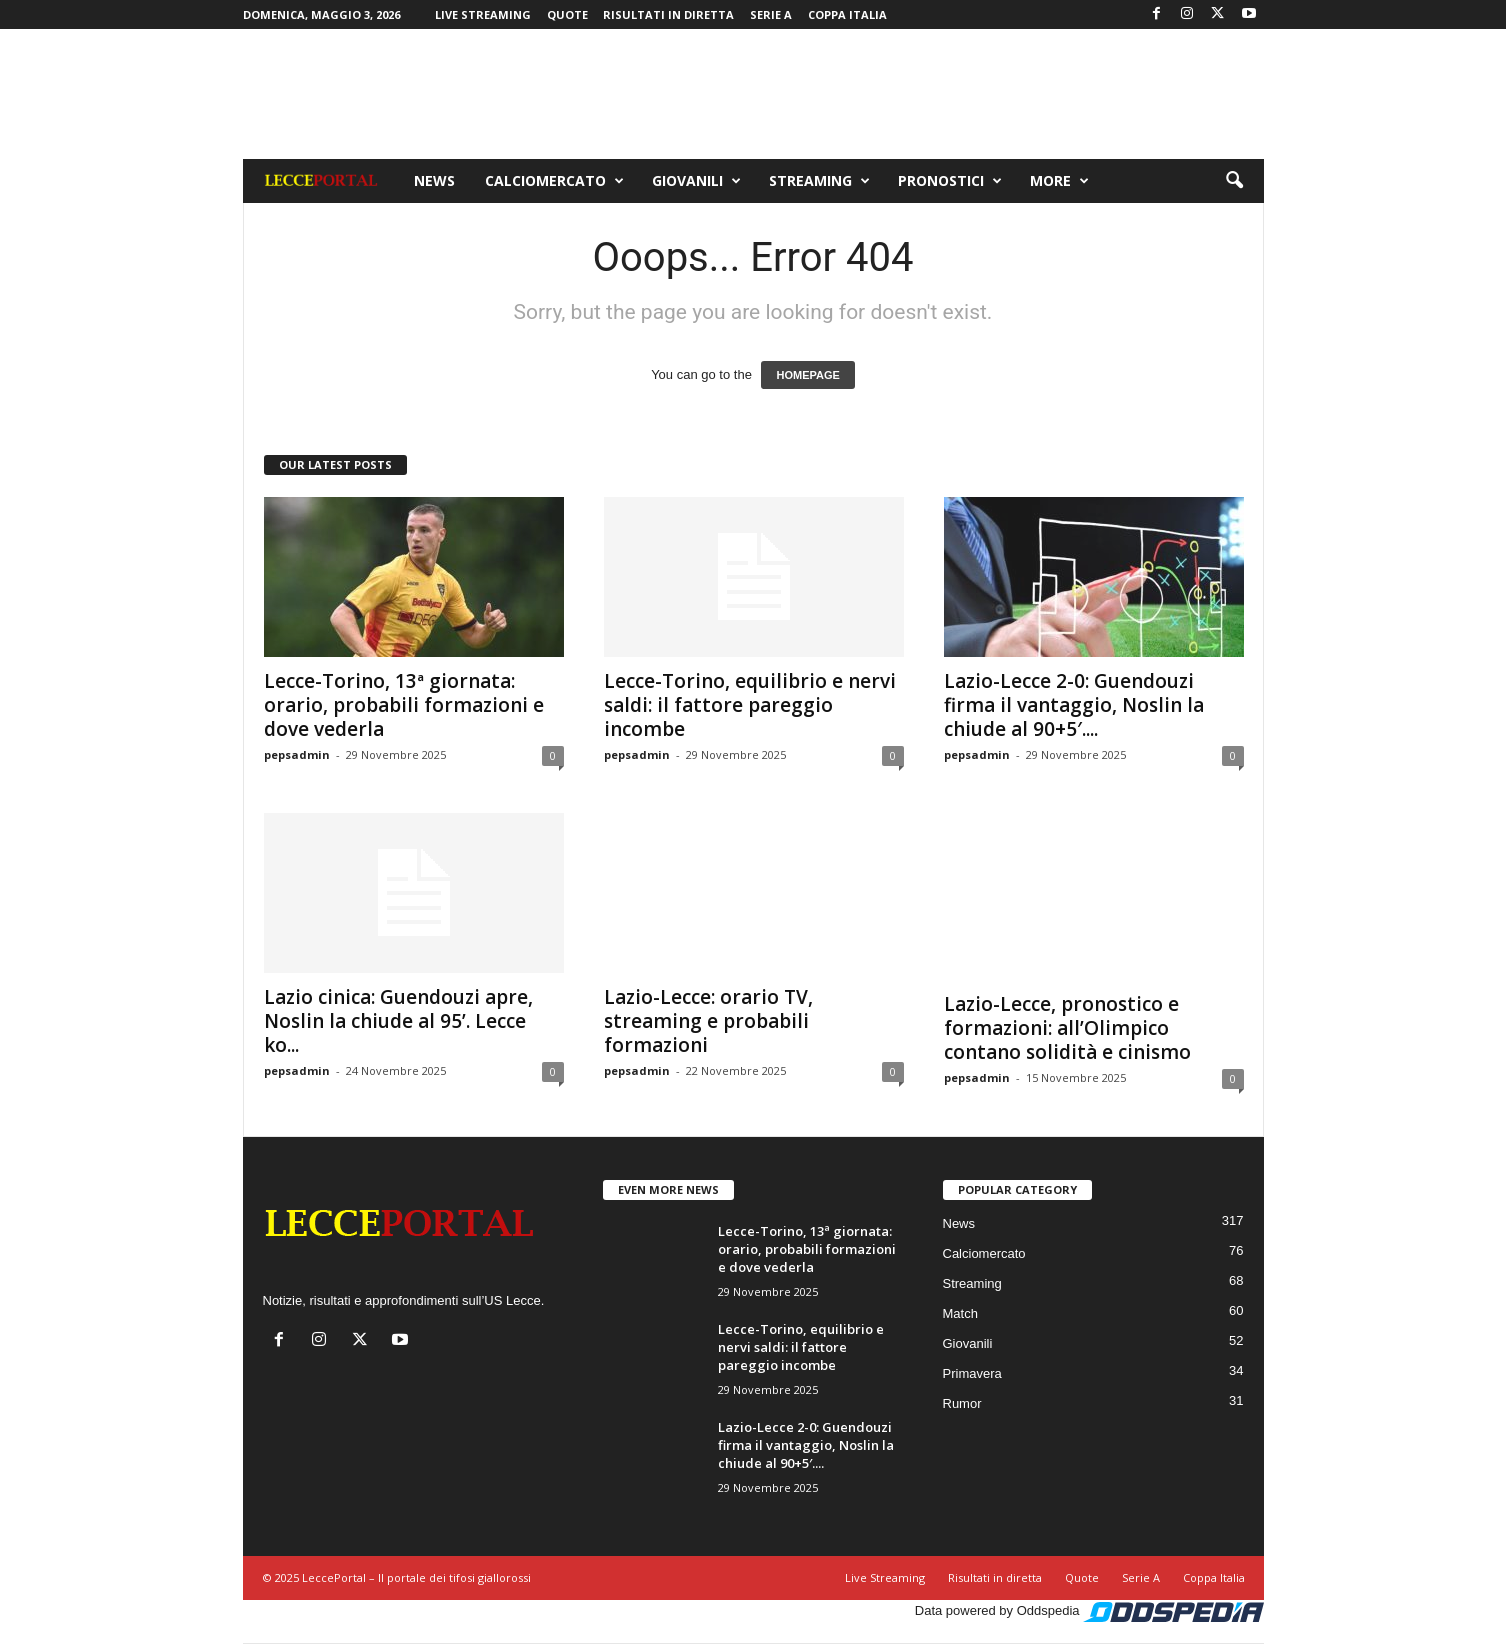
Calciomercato (554, 181)
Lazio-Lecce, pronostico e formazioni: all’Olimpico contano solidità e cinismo (1067, 1028)
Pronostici (950, 181)
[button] (1234, 181)
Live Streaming (483, 14)
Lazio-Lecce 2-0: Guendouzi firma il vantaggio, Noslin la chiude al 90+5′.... (1074, 705)
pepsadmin (297, 754)
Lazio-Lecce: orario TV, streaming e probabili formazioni (708, 1021)
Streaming (819, 181)
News (434, 180)
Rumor (962, 1403)
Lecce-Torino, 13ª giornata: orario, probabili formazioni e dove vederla (404, 705)
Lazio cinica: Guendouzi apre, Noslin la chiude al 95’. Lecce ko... (398, 1021)
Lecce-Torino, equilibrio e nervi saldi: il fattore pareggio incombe (750, 705)
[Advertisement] (753, 94)
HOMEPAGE (807, 375)
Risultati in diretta (668, 14)
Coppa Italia (847, 14)
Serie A (771, 14)
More (1059, 181)
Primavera (972, 1373)
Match (960, 1313)
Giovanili (696, 181)
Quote (567, 14)
